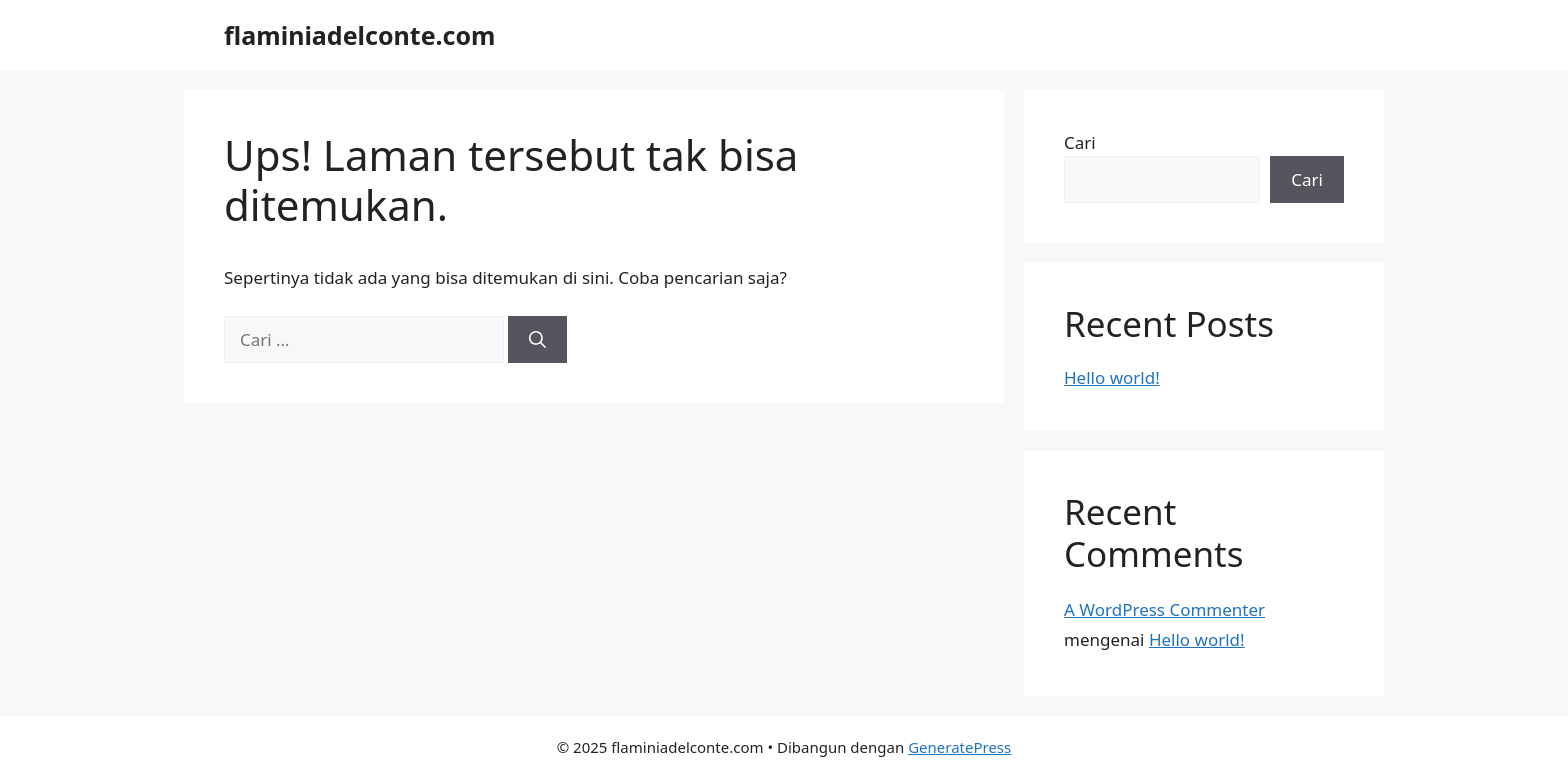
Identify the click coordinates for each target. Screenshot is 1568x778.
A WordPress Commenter (1164, 609)
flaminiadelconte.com (359, 35)
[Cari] (537, 340)
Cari (1080, 142)
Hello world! (1112, 377)
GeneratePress (959, 747)
